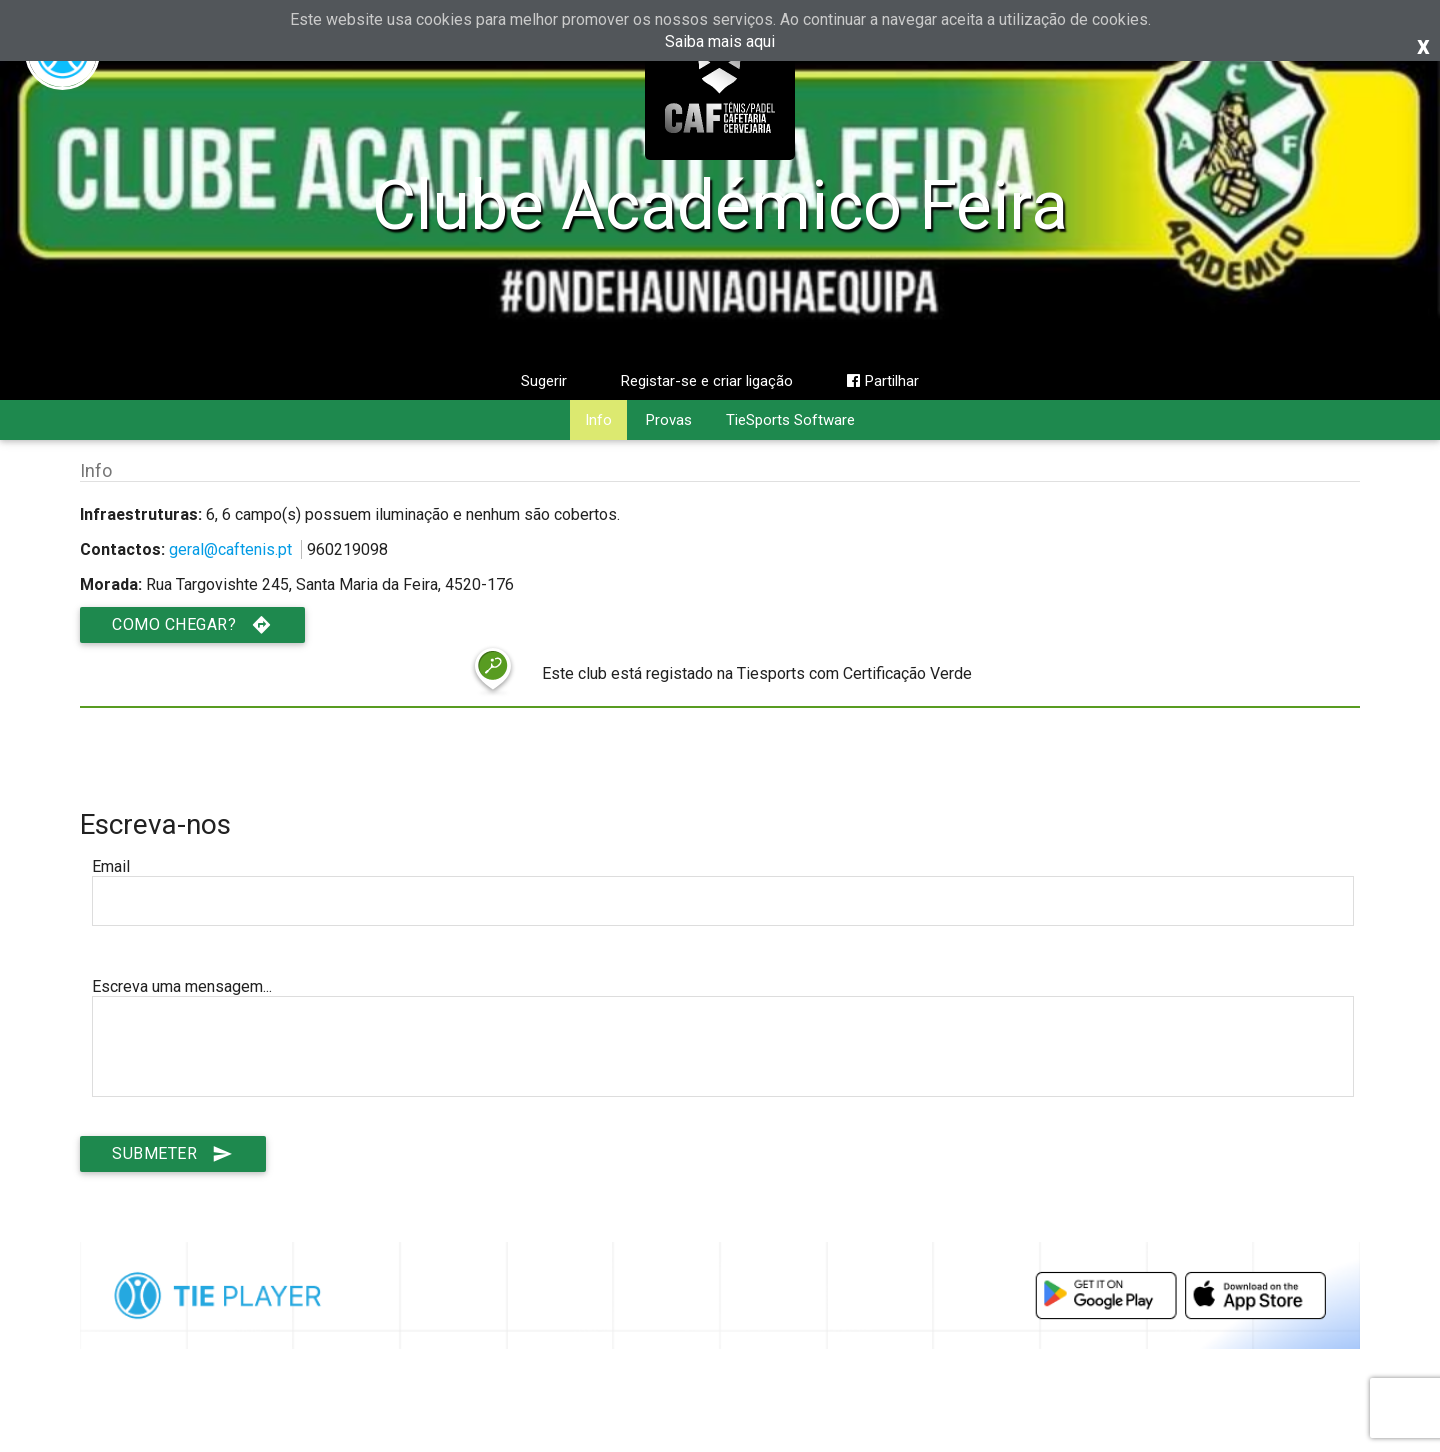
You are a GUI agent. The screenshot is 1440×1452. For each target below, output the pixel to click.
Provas (669, 420)
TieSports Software (790, 420)
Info (598, 420)
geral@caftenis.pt (230, 549)
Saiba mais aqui (720, 41)
